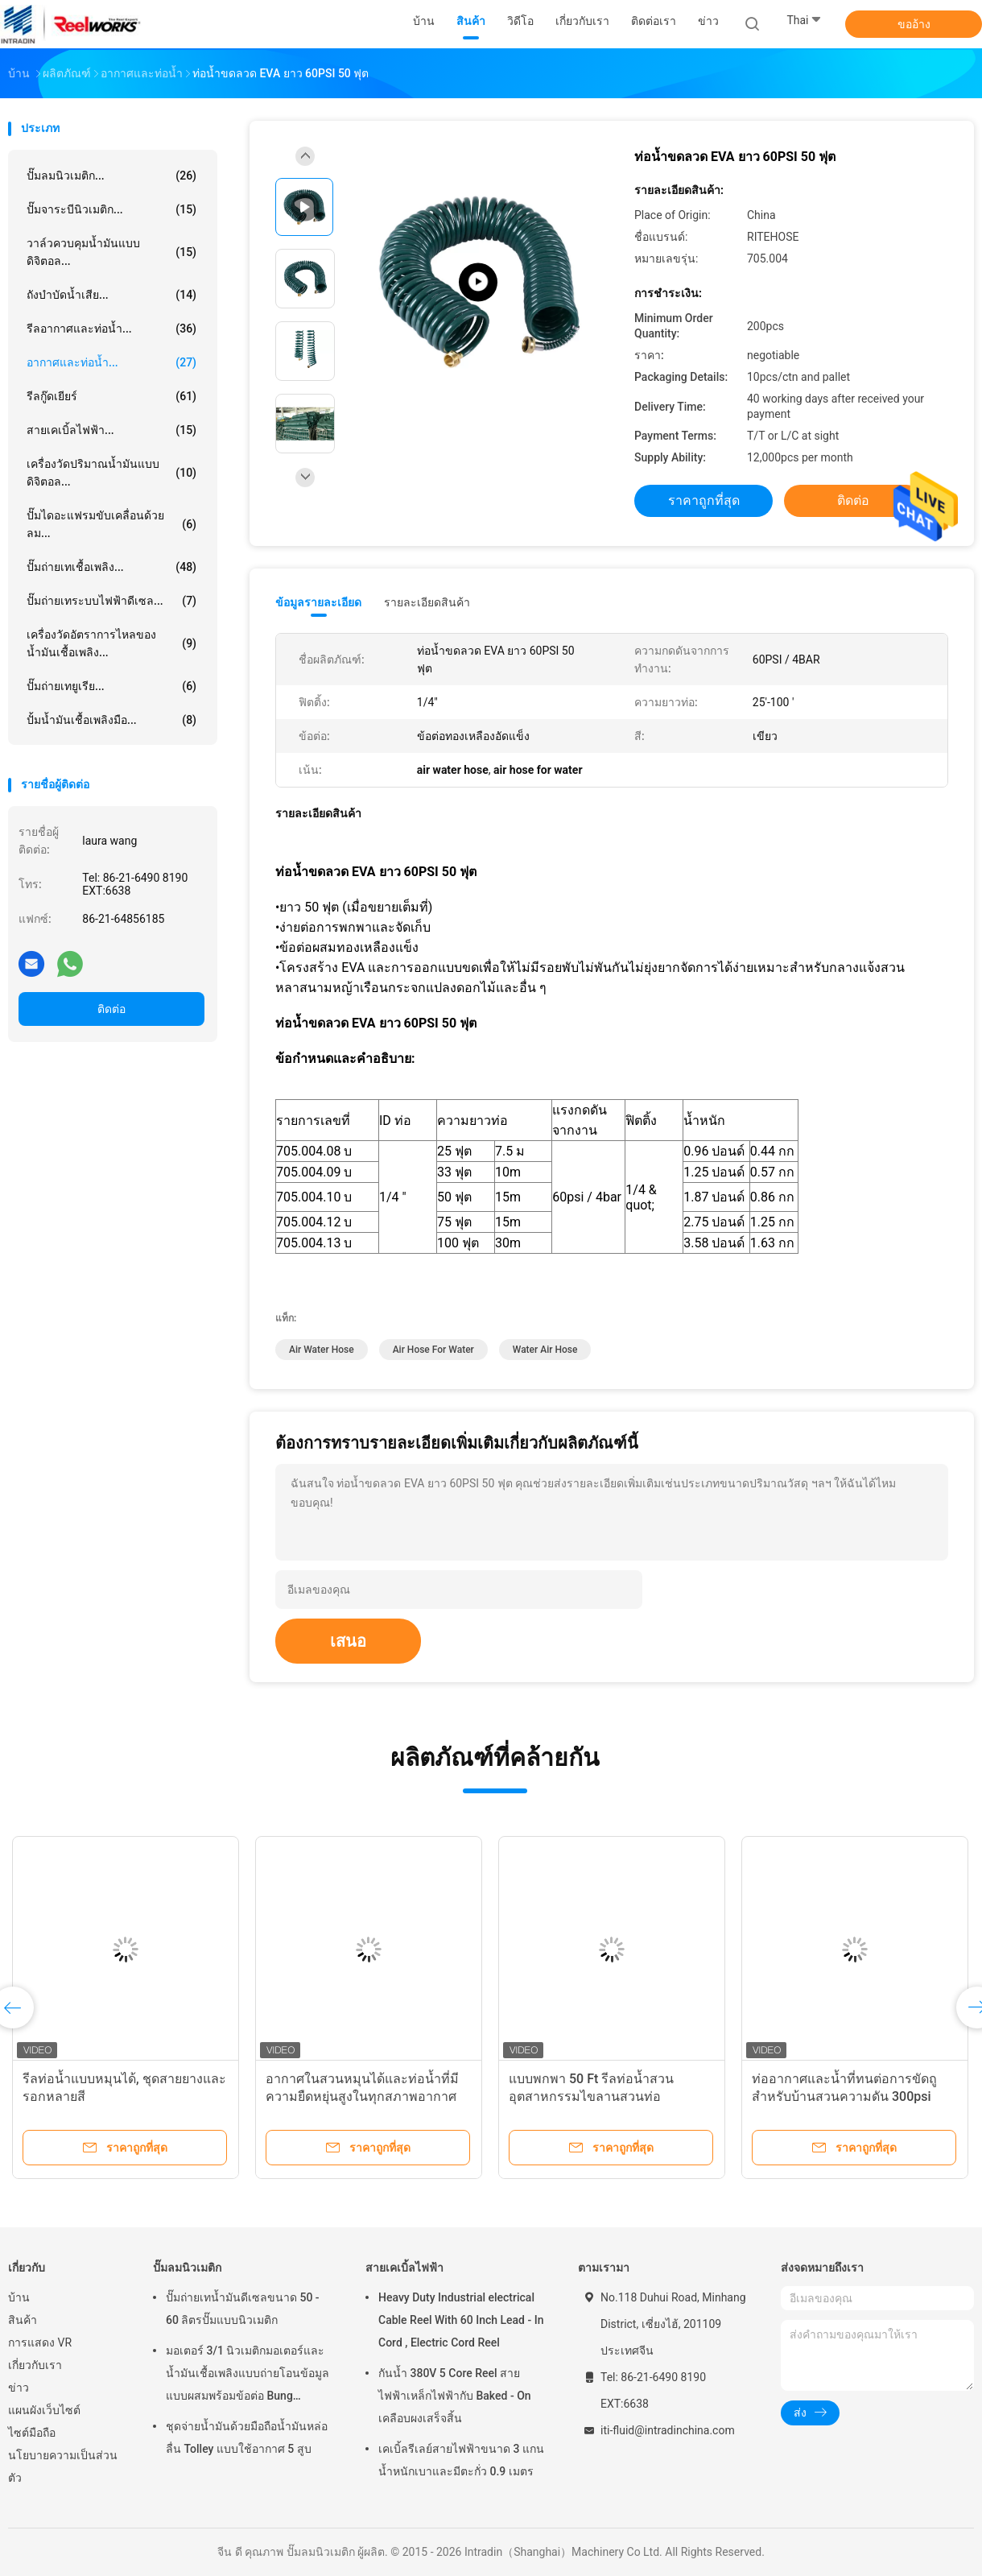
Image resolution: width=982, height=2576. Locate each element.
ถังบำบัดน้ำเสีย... (111, 295)
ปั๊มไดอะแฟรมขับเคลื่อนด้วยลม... (111, 524)
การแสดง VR (40, 2342)
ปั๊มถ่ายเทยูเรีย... (111, 686)
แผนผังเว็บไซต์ (44, 2410)
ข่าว (18, 2387)
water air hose (545, 1349)
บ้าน (19, 2297)
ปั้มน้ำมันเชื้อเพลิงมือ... (111, 720)
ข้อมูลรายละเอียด (318, 602)
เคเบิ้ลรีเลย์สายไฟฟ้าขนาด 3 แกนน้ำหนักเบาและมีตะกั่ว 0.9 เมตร (461, 2460)
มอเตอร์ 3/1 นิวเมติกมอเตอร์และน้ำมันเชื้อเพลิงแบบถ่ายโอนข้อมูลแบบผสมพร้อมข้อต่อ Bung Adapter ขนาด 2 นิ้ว (247, 2375)
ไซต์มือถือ (32, 2432)
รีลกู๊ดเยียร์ (111, 396)
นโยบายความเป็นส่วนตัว (63, 2466)
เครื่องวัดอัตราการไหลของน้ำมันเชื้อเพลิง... (111, 643)
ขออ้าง (913, 24)
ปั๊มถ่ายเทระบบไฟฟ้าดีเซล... (111, 601)
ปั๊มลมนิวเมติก (187, 2267)
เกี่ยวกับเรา (35, 2365)
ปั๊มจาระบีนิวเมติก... (111, 209)
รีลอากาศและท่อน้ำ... (111, 328)
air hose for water (433, 1349)
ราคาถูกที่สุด (704, 500)
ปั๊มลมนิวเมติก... (111, 175)
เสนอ (348, 1641)
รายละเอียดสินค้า (427, 602)
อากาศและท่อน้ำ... (111, 362)
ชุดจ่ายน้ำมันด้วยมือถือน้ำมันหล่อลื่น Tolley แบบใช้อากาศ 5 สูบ (247, 2437)
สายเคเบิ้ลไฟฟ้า (404, 2267)
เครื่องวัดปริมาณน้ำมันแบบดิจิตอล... (111, 472)
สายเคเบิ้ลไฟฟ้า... (111, 430)
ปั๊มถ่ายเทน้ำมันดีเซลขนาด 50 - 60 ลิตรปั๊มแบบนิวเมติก (243, 2308)
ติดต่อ (111, 1009)
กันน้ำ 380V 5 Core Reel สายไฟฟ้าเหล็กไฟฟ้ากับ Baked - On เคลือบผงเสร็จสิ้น (454, 2396)
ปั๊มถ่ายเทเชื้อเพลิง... (111, 567)
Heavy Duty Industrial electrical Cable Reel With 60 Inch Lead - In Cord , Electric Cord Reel (460, 2320)
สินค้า (22, 2319)
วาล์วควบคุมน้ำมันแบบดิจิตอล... (111, 252)
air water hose (321, 1349)
